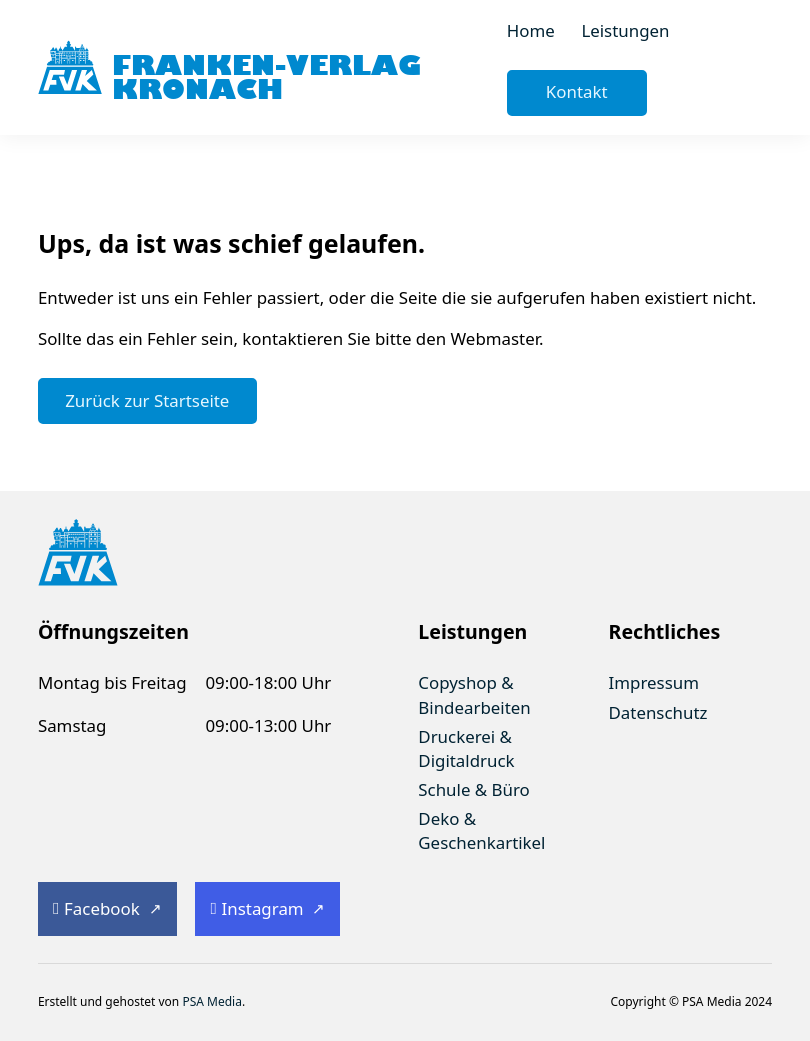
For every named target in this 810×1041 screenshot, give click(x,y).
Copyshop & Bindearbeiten (474, 694)
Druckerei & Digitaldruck (466, 748)
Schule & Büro (473, 789)
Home (531, 30)
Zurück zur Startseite (147, 400)
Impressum (654, 682)
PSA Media (212, 1001)
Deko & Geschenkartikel (481, 830)
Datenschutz (658, 712)
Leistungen (625, 30)
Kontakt (577, 91)
